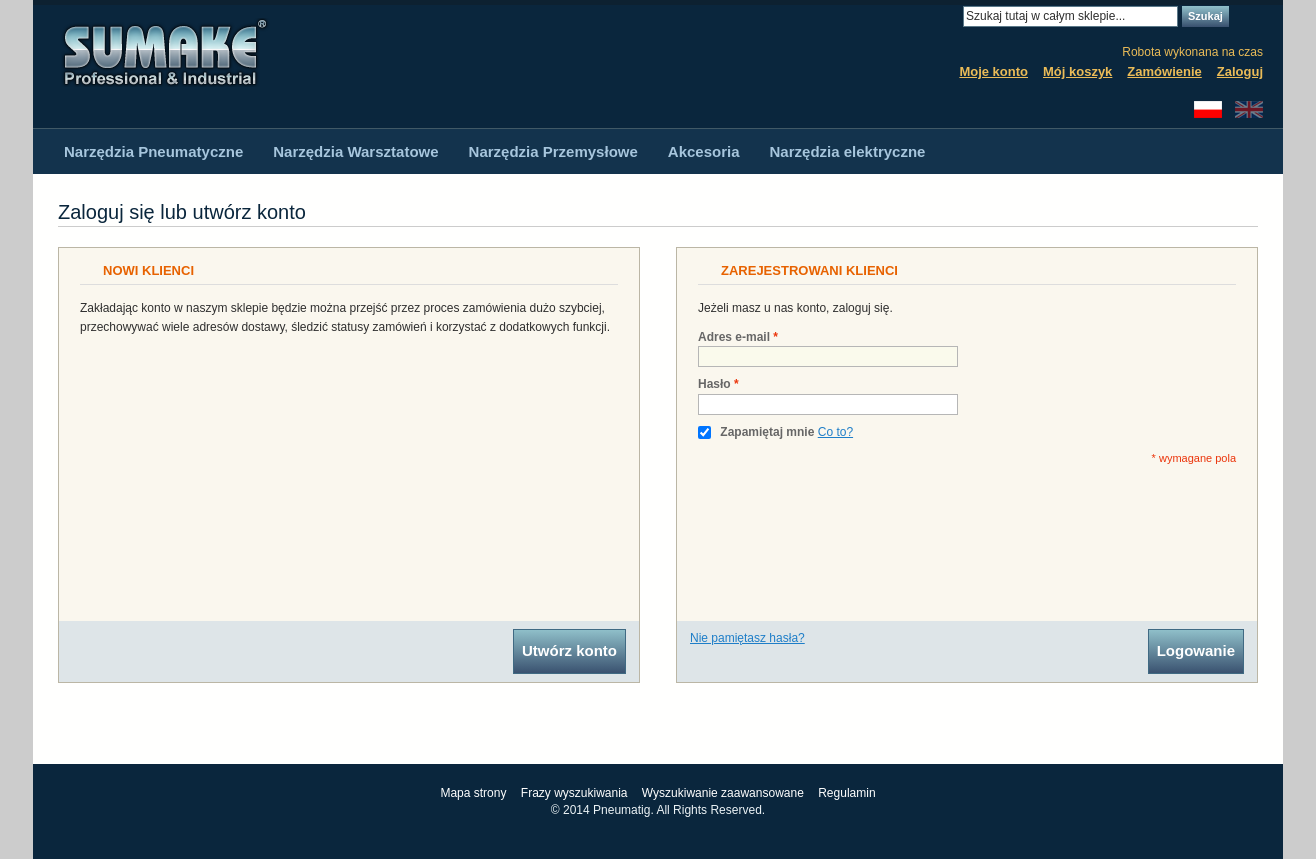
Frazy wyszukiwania (574, 793)
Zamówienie (1164, 71)
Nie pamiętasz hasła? (747, 638)
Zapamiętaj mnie (767, 432)
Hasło (714, 384)
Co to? (835, 432)
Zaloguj (1240, 71)
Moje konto (993, 71)
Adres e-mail (734, 337)
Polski (1208, 109)
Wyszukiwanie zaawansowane (723, 793)
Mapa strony (473, 793)
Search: (951, 16)
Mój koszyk (1077, 71)
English (1249, 109)
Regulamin (846, 793)
